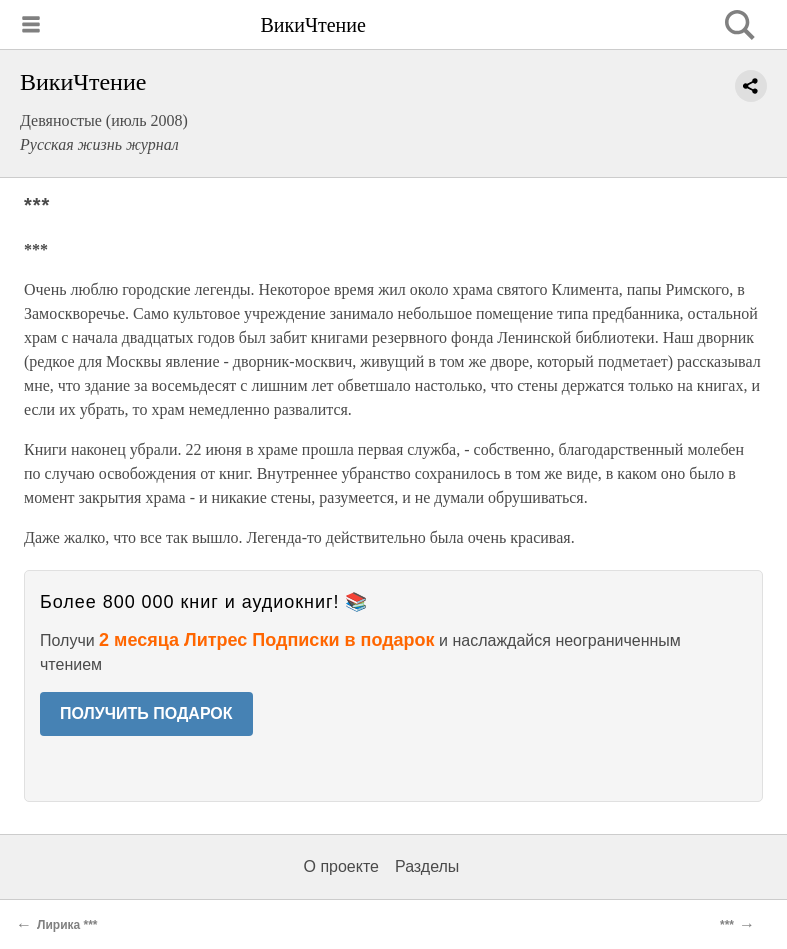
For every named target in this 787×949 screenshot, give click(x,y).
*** (727, 925)
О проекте (341, 866)
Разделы (427, 866)
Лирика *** (67, 925)
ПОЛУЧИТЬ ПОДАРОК (146, 713)
